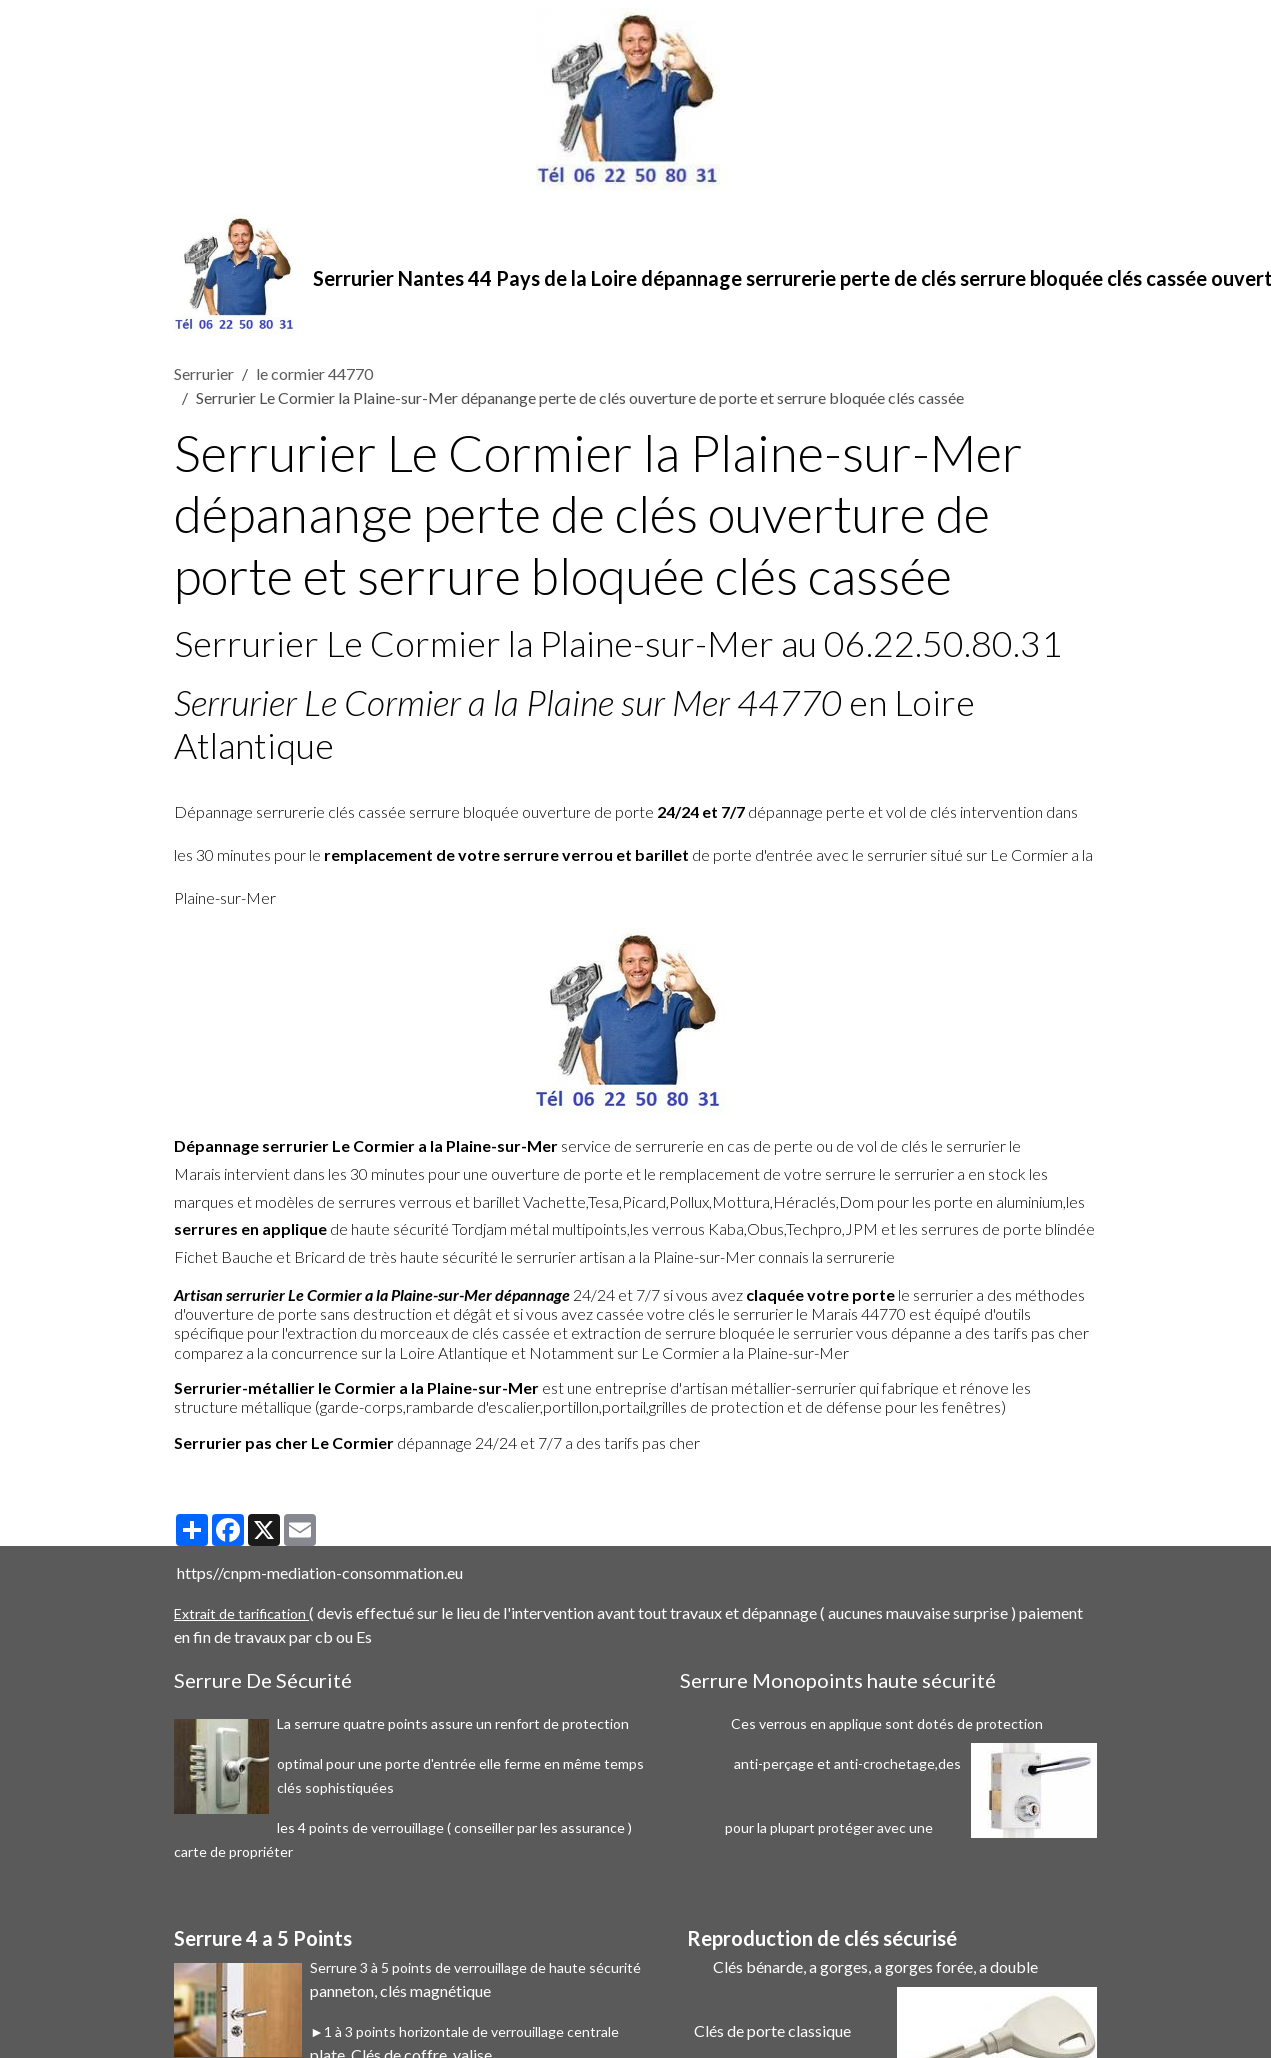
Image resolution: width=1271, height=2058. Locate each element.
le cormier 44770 (314, 373)
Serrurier (204, 373)
